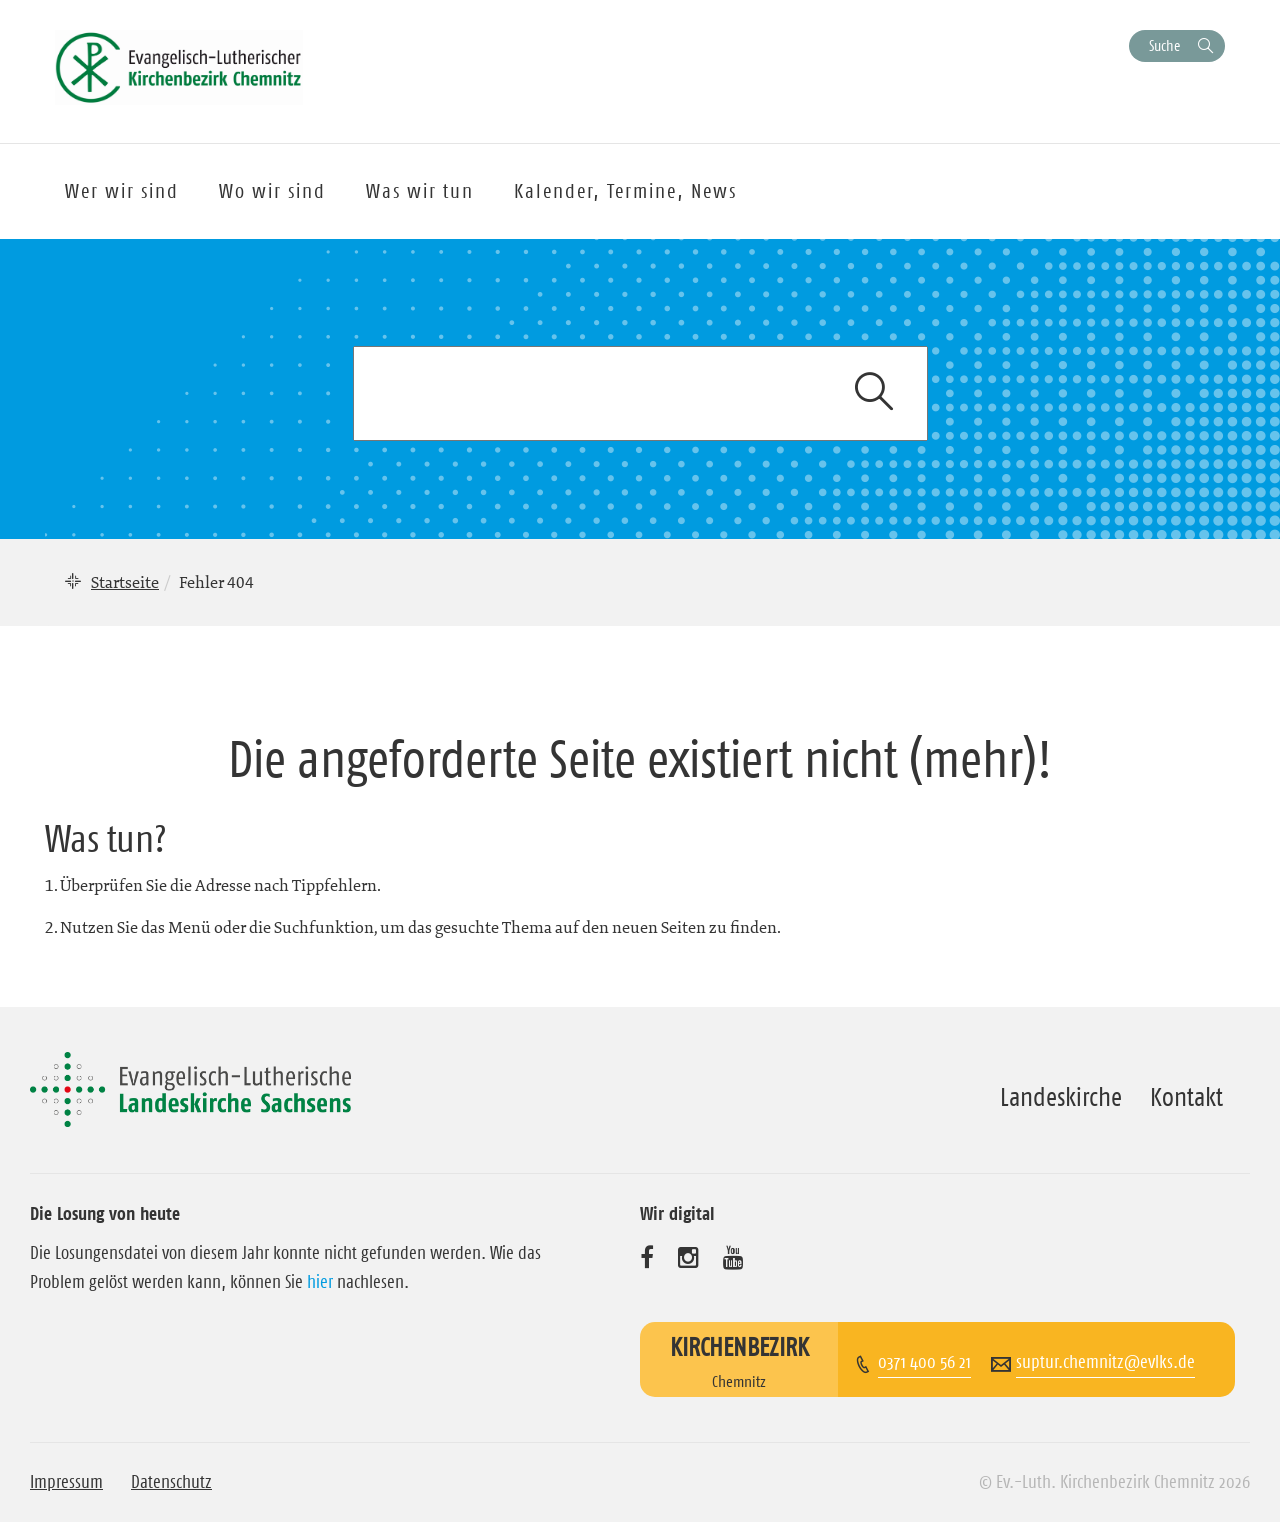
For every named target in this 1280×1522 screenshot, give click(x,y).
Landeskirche (1061, 1097)
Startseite (125, 582)
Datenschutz (171, 1482)
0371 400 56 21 (924, 1362)
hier (320, 1282)
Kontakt (1186, 1097)
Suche (1164, 45)
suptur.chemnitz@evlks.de (1105, 1362)
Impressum (66, 1482)
